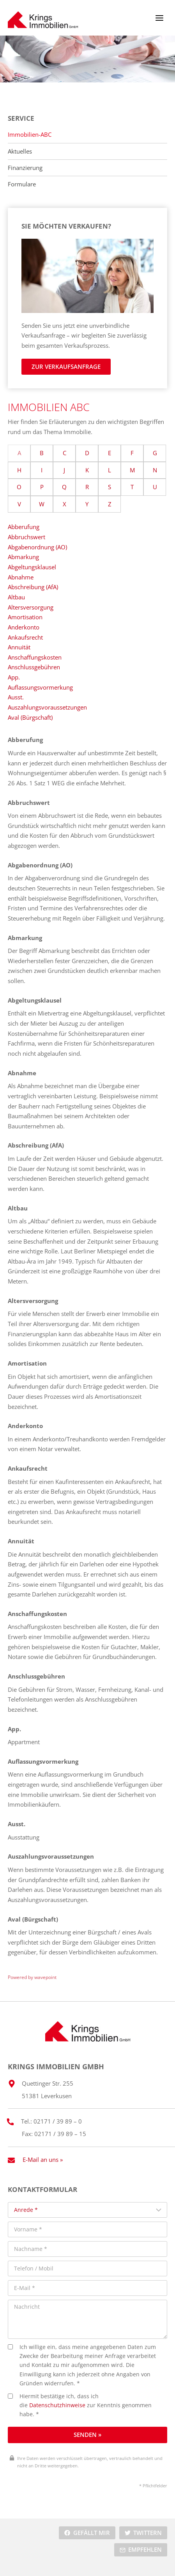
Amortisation (25, 617)
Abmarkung (23, 557)
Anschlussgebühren (34, 667)
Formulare (22, 184)
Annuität (19, 647)
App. (14, 677)
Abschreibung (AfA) (33, 587)
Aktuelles (20, 151)
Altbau (16, 597)
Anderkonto (23, 627)
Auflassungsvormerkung (40, 687)
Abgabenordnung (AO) (37, 547)
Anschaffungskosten (35, 657)
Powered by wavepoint (32, 1977)
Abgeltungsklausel (32, 567)
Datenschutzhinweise (57, 2405)
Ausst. (16, 697)
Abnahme (21, 577)
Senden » (87, 2434)
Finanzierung (25, 167)
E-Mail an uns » (43, 2159)
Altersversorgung (30, 607)
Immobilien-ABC (29, 134)
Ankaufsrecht (25, 637)
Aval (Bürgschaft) (30, 717)
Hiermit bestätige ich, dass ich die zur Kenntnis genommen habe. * (80, 2405)
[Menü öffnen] (159, 18)
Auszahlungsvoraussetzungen (47, 707)
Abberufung (23, 527)
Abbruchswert (26, 537)
